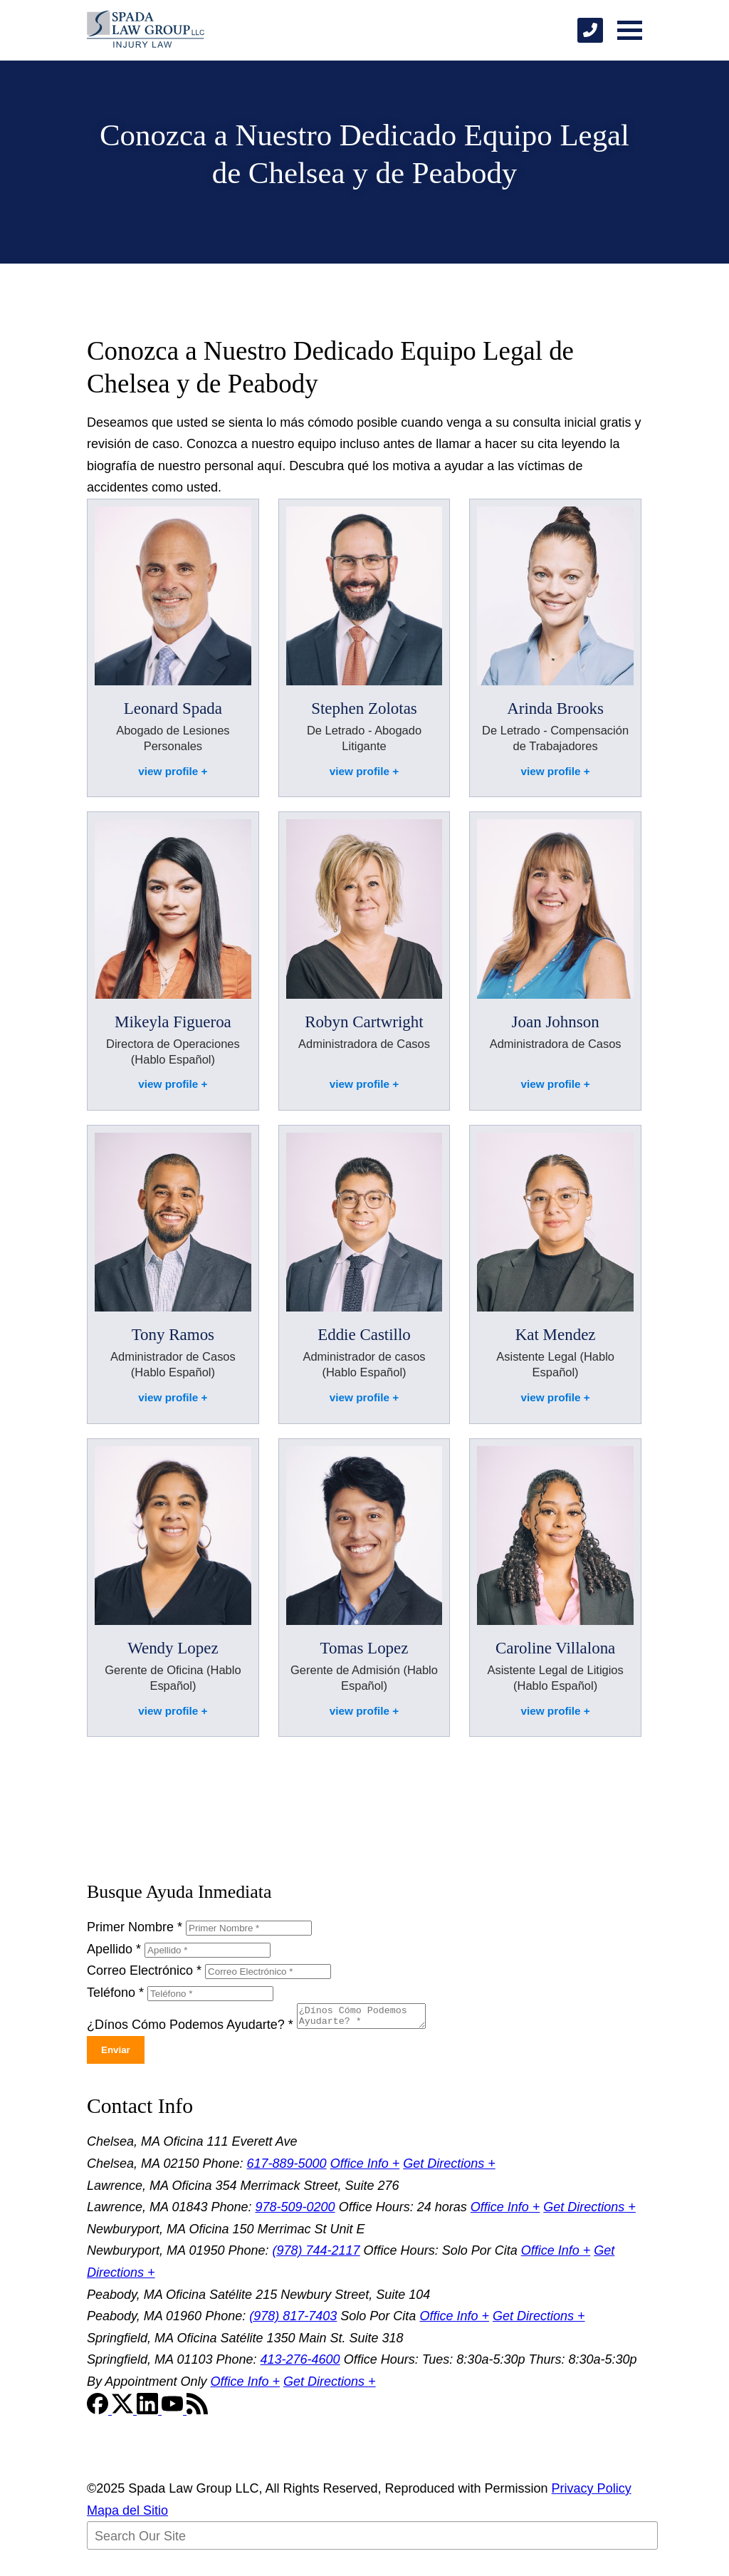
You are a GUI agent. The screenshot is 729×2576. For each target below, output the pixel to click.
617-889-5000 (287, 2168)
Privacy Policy (591, 2493)
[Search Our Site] (372, 2539)
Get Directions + (449, 2168)
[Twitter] (124, 2414)
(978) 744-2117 (316, 2255)
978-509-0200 (295, 2211)
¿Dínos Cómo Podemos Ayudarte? (190, 2029)
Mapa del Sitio (127, 2515)
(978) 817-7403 (293, 2320)
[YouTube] (174, 2414)
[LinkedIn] (149, 2414)
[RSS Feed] (197, 2414)
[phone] (590, 30)
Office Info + (365, 2168)
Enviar (115, 2054)
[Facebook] (99, 2414)
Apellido (114, 1949)
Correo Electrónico (144, 1970)
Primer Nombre (134, 1927)
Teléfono (115, 1992)
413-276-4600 (300, 2364)
